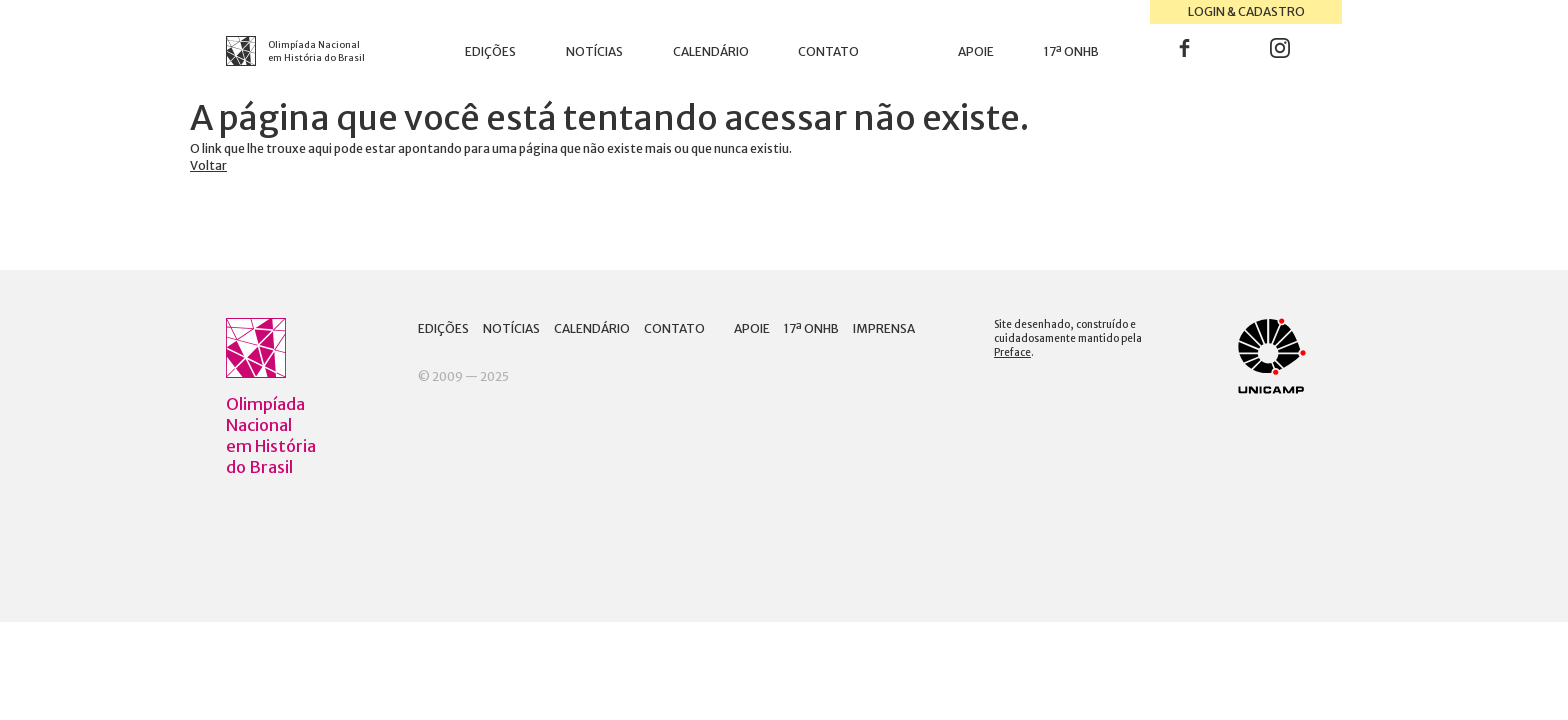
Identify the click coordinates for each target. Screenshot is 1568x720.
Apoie (976, 51)
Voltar (208, 165)
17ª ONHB (1071, 51)
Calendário (711, 51)
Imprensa (884, 328)
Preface (1012, 352)
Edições (490, 51)
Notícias (594, 51)
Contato (828, 51)
